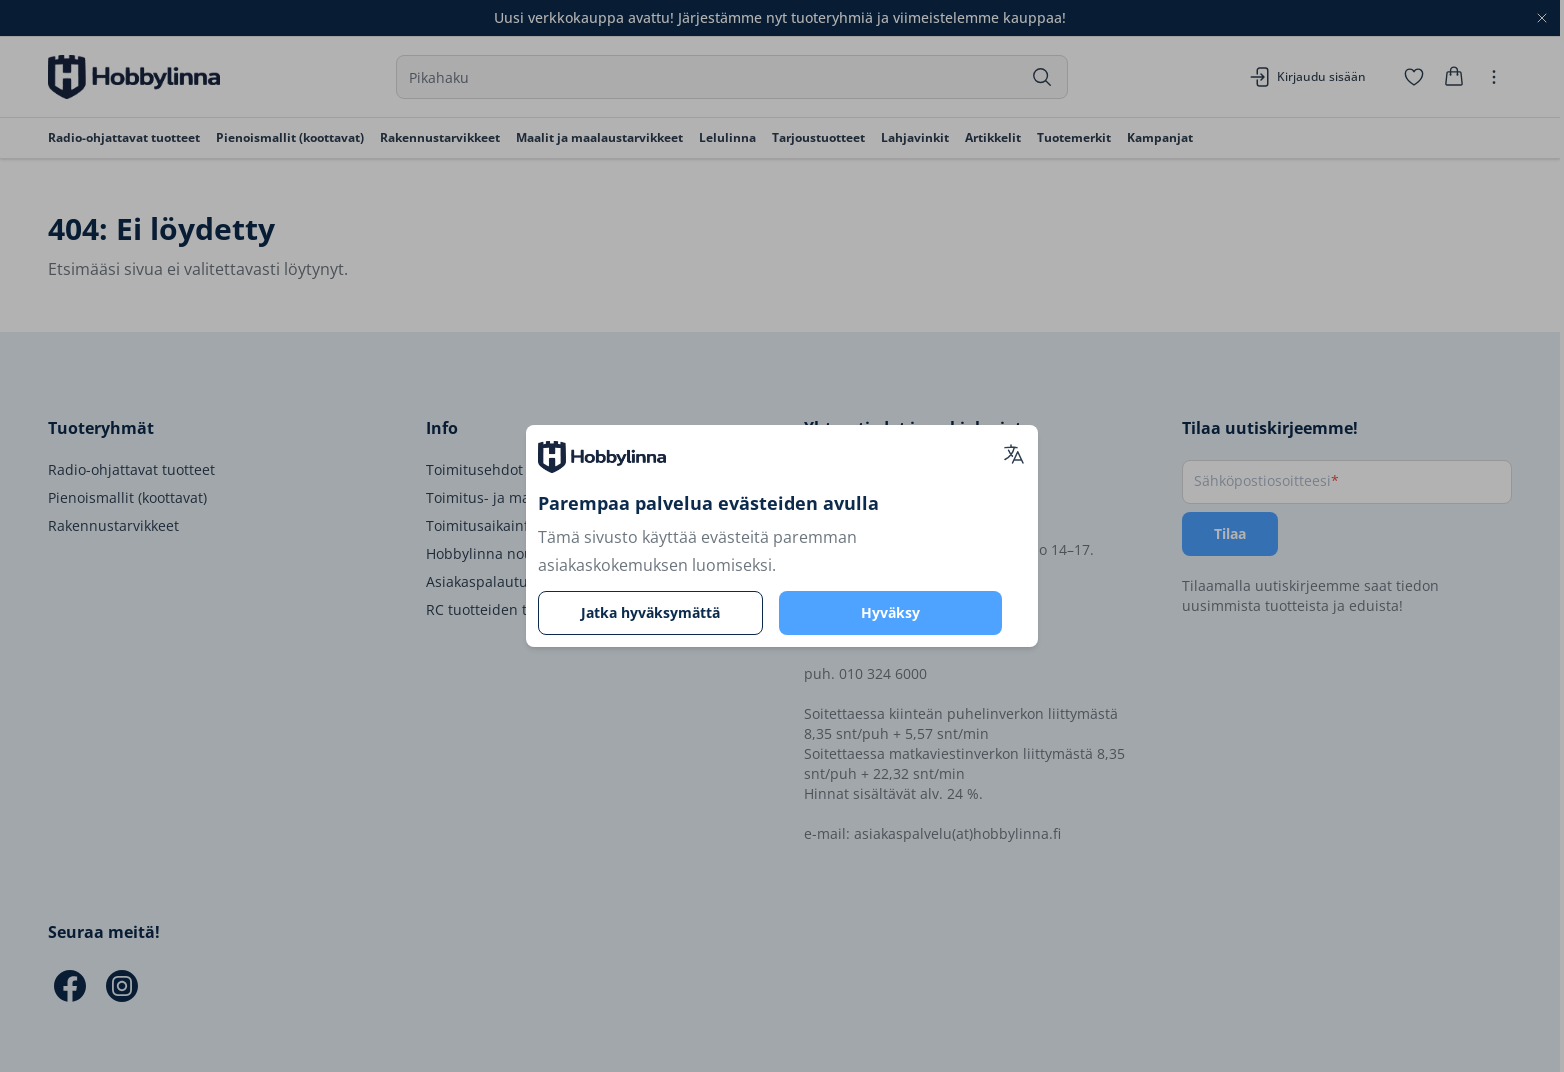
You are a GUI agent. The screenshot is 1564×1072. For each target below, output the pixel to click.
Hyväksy (890, 612)
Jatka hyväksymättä (650, 612)
